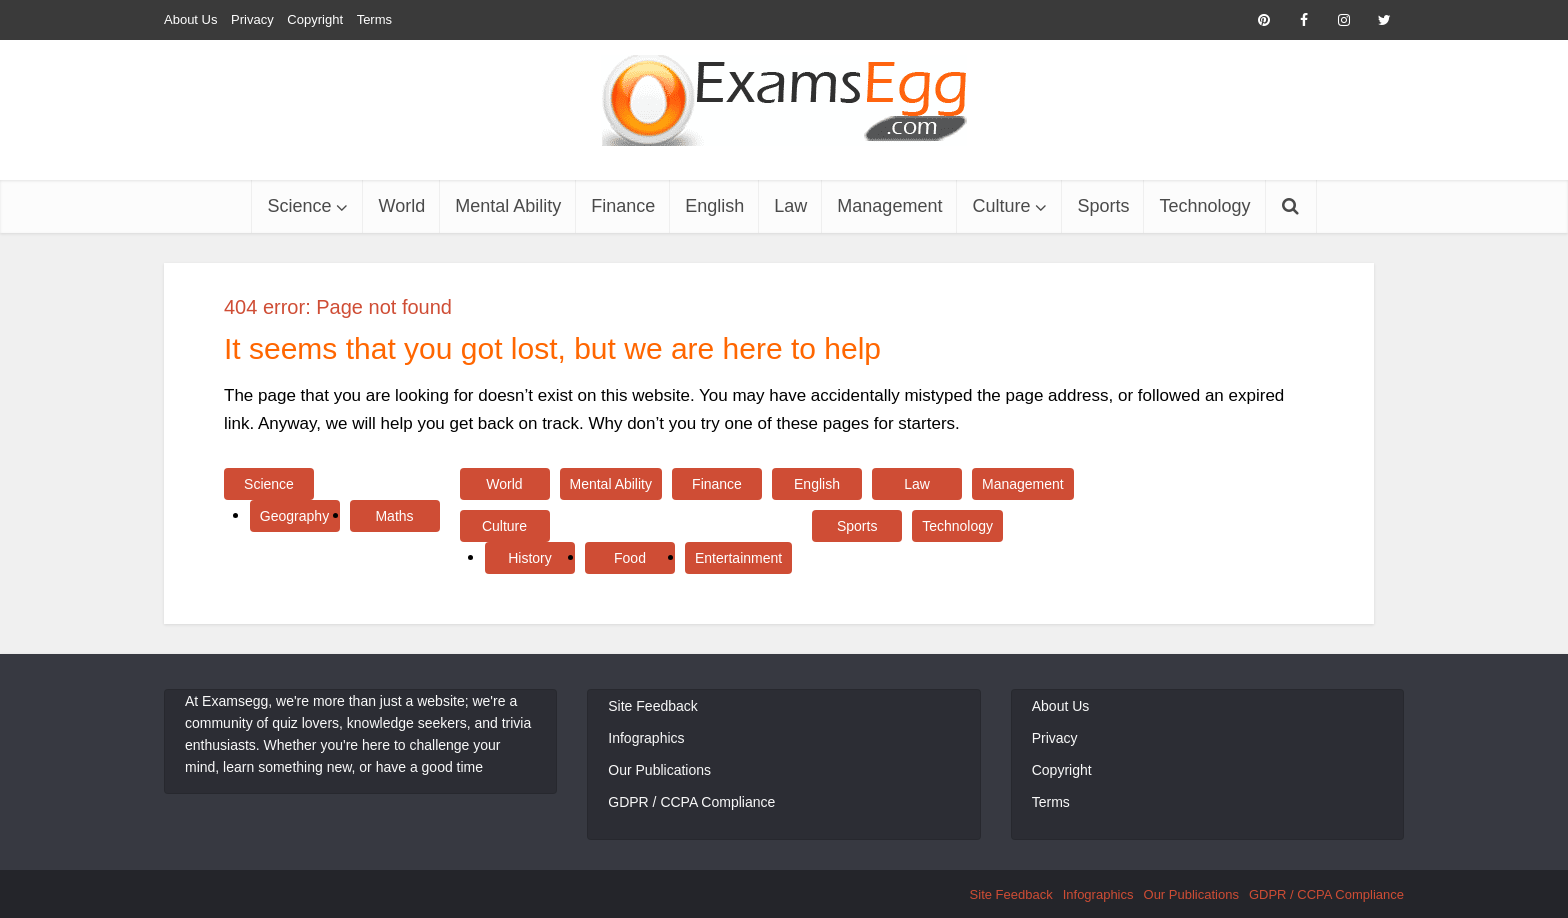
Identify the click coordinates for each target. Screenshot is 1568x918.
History (530, 558)
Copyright (315, 19)
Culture (1001, 206)
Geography (294, 516)
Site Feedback (653, 706)
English (714, 206)
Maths (394, 516)
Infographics (646, 738)
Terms (374, 19)
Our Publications (659, 770)
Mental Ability (508, 206)
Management (889, 206)
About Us (190, 19)
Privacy (252, 19)
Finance (623, 206)
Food (630, 558)
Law (790, 206)
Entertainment (738, 558)
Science (299, 206)
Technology (1204, 206)
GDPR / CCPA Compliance (691, 802)
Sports (1103, 206)
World (401, 206)
